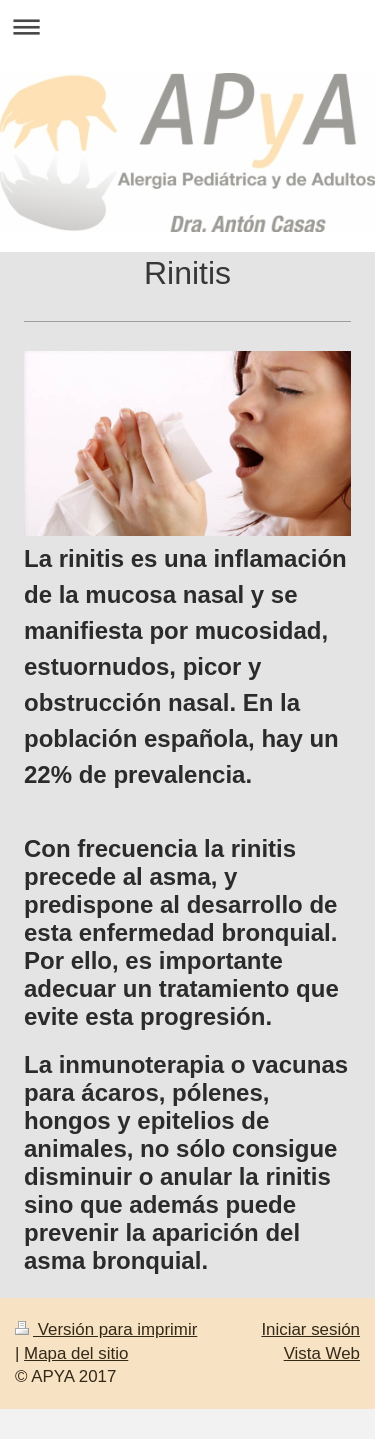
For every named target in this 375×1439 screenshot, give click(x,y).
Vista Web (322, 1353)
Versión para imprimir (106, 1329)
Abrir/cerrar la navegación (187, 26)
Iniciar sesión (310, 1329)
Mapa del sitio (76, 1353)
